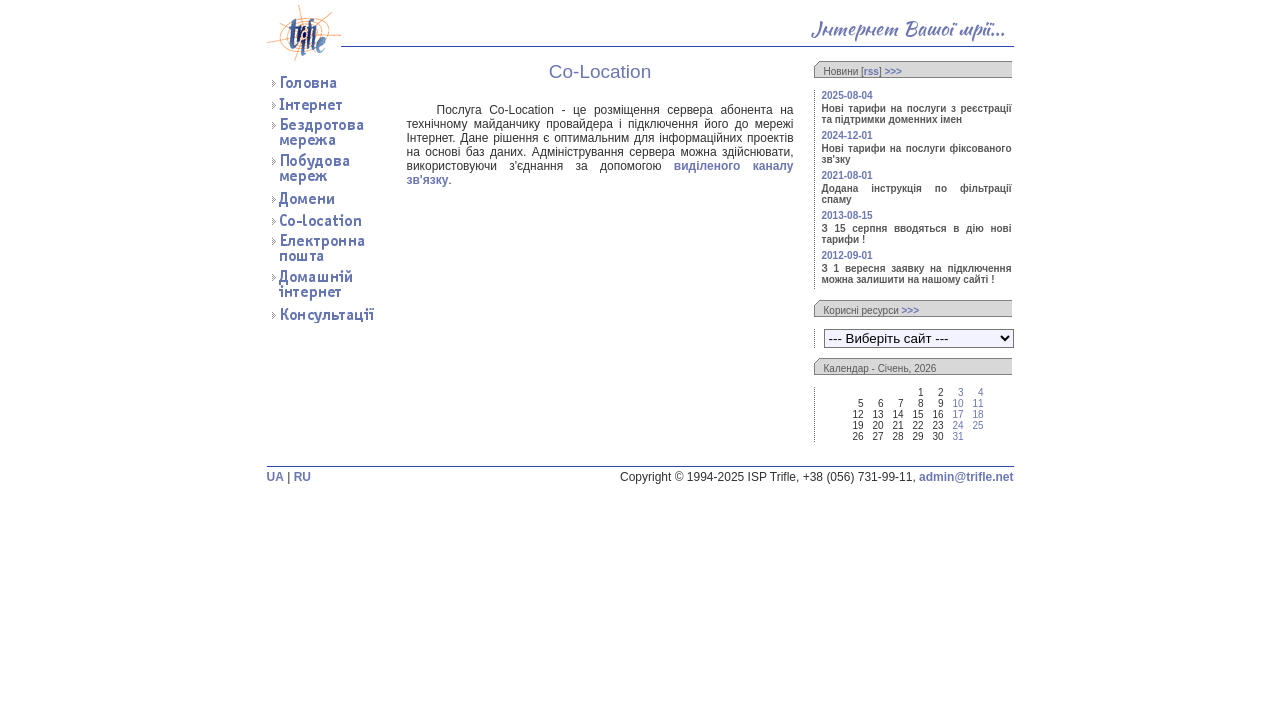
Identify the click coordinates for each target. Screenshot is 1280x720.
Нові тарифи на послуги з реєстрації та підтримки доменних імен (917, 114)
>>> (893, 71)
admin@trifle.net (966, 477)
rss (871, 71)
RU (302, 477)
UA (275, 477)
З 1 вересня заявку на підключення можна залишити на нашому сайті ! (917, 274)
